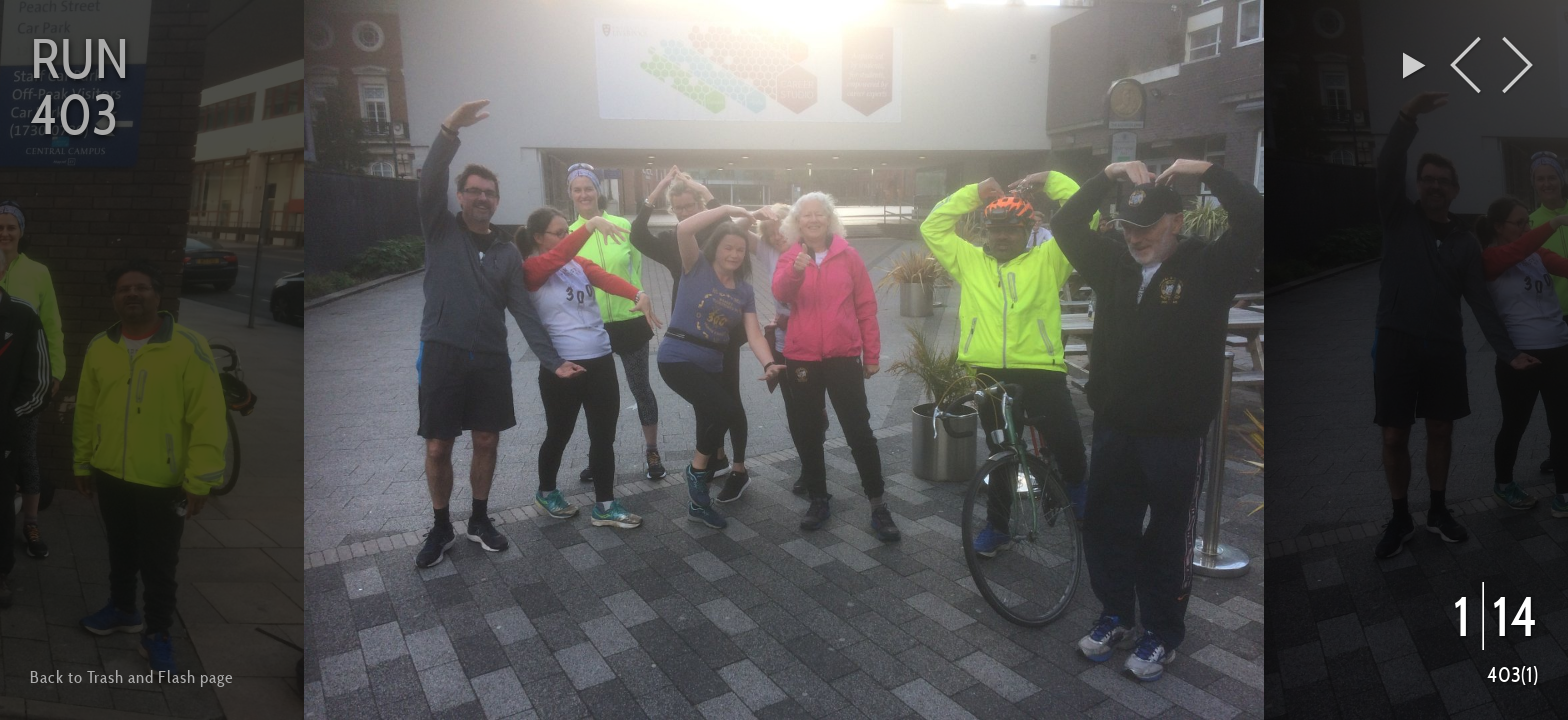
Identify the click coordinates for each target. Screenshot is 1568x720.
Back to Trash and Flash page (131, 677)
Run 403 (79, 86)
